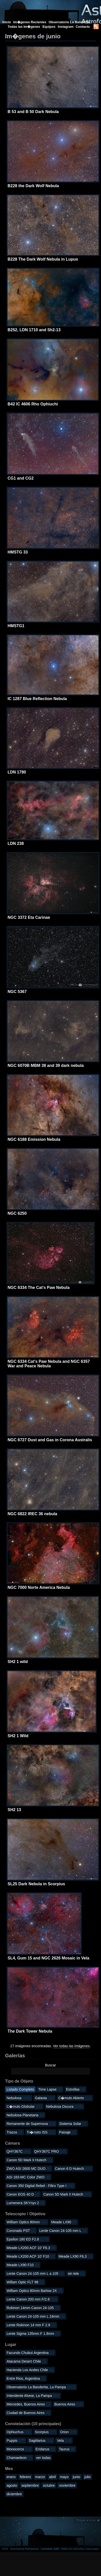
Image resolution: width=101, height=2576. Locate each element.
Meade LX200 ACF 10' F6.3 (31, 2248)
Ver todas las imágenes (71, 2046)
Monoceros (19, 2449)
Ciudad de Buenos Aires (28, 2413)
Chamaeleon (19, 2458)
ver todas (43, 2458)
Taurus (67, 2449)
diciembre (14, 2494)
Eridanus (45, 2449)
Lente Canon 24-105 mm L (63, 2231)
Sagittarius (41, 2441)
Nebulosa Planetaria (25, 2115)
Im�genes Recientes (29, 22)
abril (52, 2477)
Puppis (16, 2441)
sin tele (76, 2274)
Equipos (48, 27)
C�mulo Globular (24, 2106)
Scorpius (45, 2432)
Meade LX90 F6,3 (75, 2256)
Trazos (14, 2132)
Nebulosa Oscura (64, 2106)
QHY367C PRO (50, 2151)
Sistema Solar (73, 2124)
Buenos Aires (68, 2404)
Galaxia (44, 2098)
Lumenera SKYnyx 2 (25, 2203)
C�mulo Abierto (74, 2098)
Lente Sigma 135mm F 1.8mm (33, 2334)
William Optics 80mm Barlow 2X (34, 2291)
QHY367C (18, 2151)
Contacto (83, 27)
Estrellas (75, 2089)
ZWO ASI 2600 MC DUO (29, 2169)
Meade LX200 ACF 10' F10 (30, 2256)
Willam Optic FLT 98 (25, 2282)
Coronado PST (21, 2231)
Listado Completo (20, 2089)
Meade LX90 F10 (23, 2265)
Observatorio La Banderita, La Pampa (41, 2387)
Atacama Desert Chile (26, 2361)
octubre (49, 2485)
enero (11, 2477)
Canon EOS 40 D (23, 2194)
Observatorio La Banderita (69, 22)
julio (87, 2477)
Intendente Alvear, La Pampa (33, 2396)
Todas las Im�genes (24, 27)
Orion (68, 2432)
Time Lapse (50, 2089)
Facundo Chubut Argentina (30, 2353)
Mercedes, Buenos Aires (28, 2404)
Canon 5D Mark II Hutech (29, 2160)
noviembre (67, 2485)
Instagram (66, 27)
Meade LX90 (64, 2222)
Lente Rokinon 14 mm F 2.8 (31, 2325)
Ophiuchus (19, 2432)
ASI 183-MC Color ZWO (28, 2177)
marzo (40, 2477)
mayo (64, 2477)
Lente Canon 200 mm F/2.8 (32, 2299)
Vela (64, 2441)
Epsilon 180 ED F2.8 (27, 2239)
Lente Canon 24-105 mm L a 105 (35, 2274)
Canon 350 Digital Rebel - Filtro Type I (40, 2186)
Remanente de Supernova (31, 2124)
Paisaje (67, 2132)
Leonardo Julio (50, 2548)
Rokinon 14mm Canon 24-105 (33, 2308)
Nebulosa (19, 2098)
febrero (25, 2477)
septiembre (30, 2485)
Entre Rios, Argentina (26, 2378)
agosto (12, 2485)
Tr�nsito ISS (41, 2132)
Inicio (6, 22)
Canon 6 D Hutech (73, 2169)
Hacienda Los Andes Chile (30, 2370)
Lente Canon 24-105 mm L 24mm (36, 2316)
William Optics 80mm (27, 2222)
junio (76, 2477)
